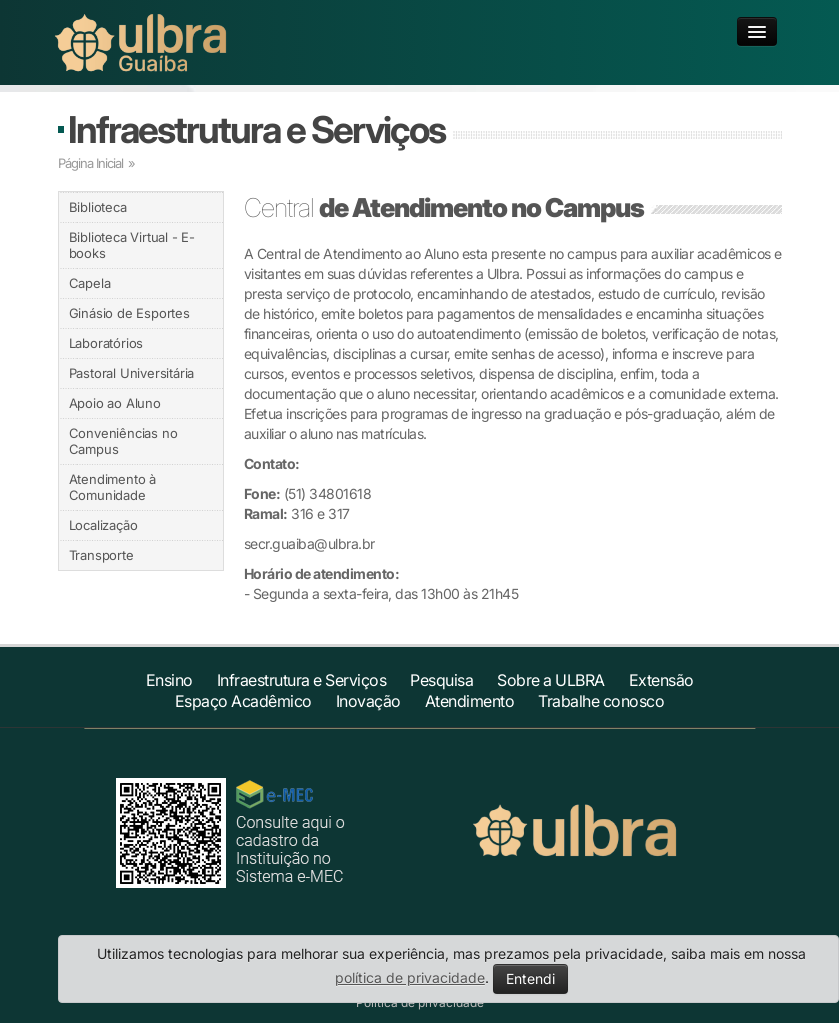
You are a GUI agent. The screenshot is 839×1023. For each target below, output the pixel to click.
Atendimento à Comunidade (112, 487)
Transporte (101, 555)
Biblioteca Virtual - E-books (132, 245)
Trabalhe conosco (601, 701)
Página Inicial (90, 163)
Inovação (368, 701)
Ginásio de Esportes (129, 313)
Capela (90, 283)
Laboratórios (106, 343)
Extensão (661, 680)
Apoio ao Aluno (115, 403)
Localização (103, 525)
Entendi (530, 978)
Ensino (169, 680)
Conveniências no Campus (123, 441)
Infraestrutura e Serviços (256, 129)
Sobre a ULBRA (551, 680)
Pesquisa (441, 680)
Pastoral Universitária (132, 373)
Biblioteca (98, 207)
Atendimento (470, 701)
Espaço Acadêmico (243, 701)
